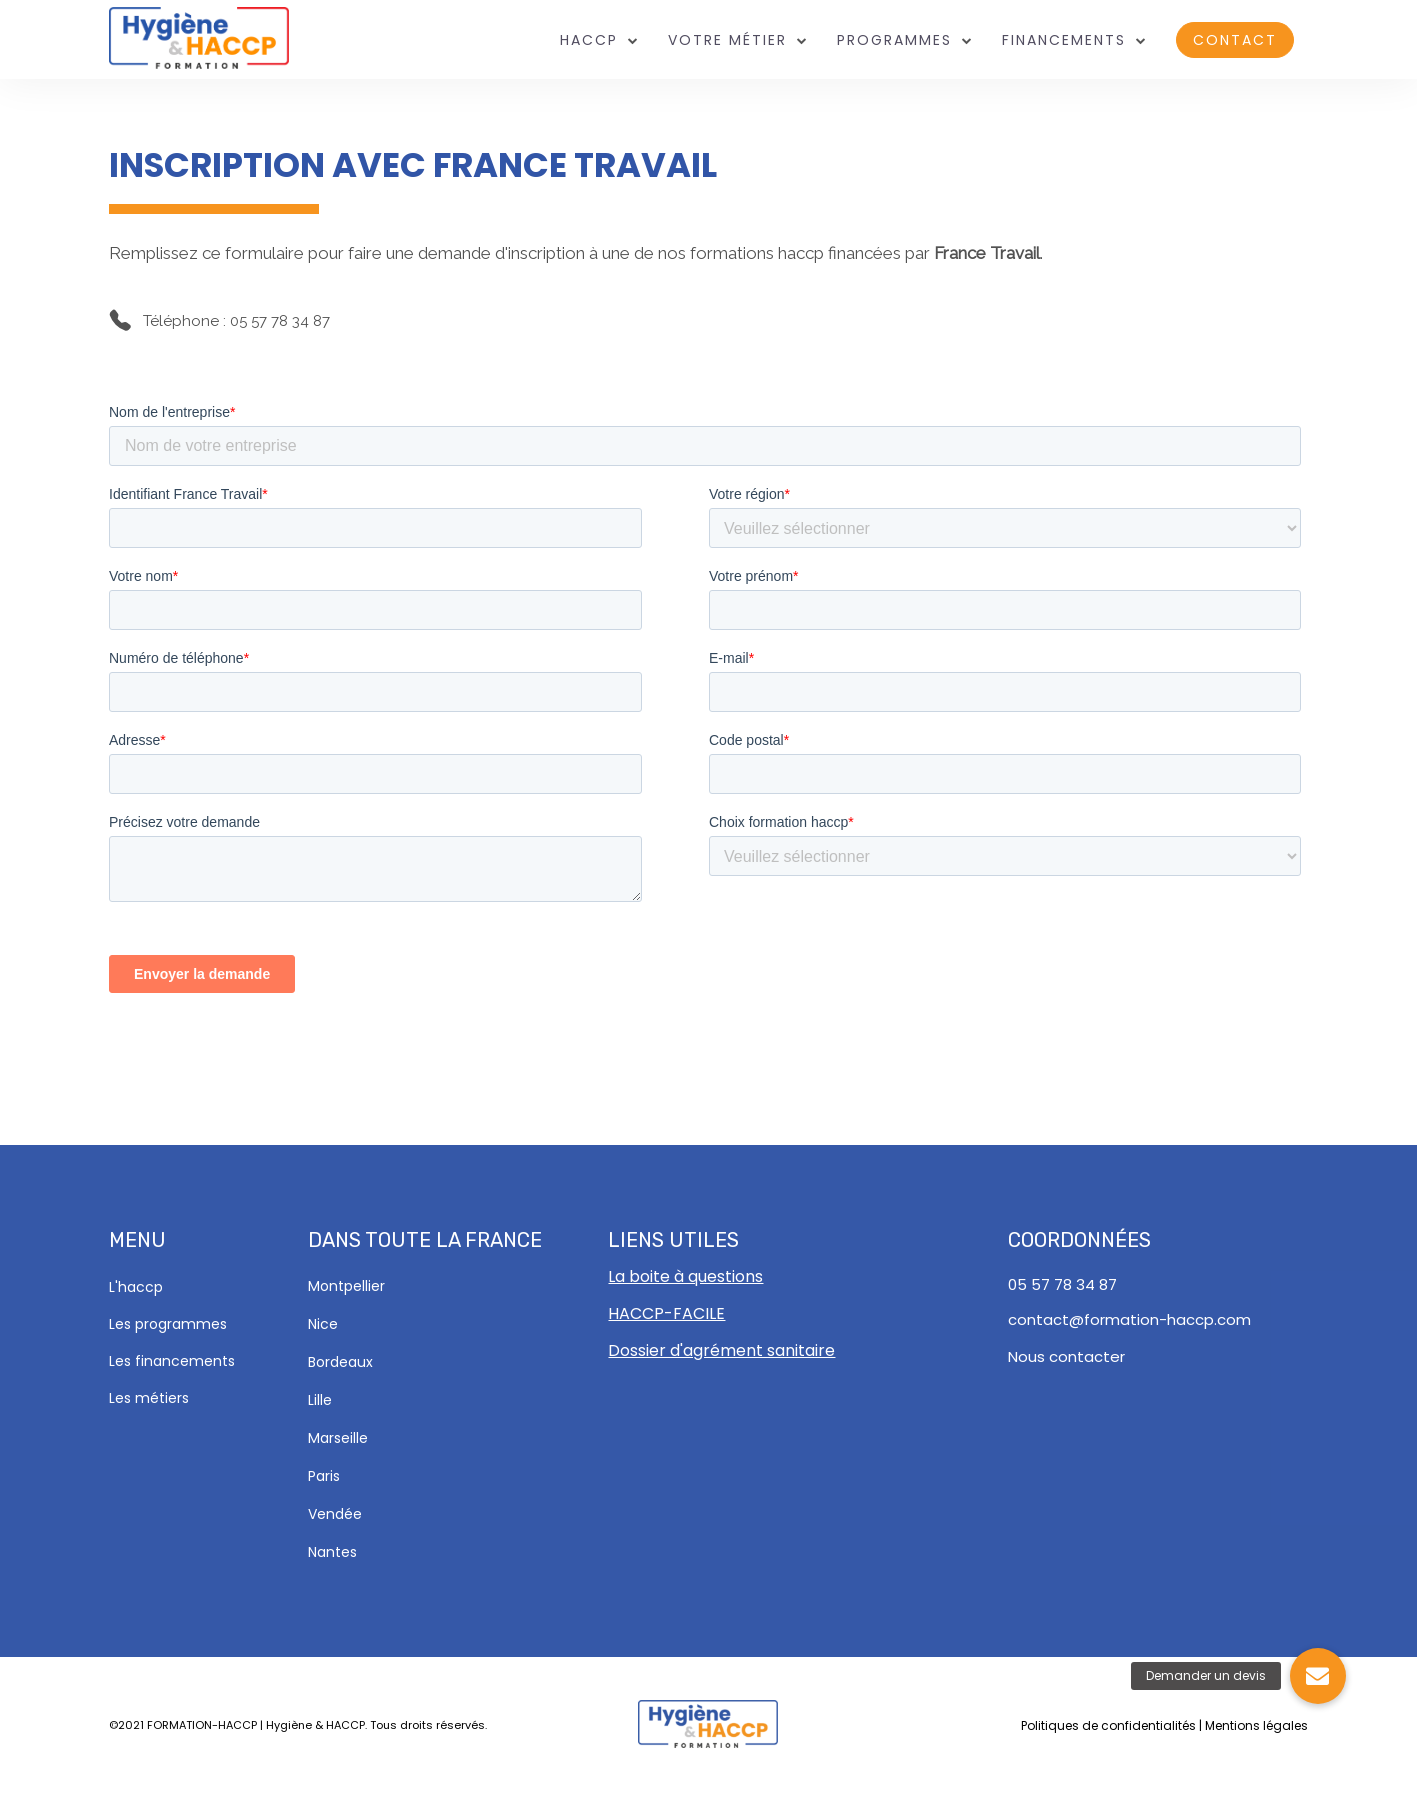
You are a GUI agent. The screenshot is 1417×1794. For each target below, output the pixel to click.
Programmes (894, 40)
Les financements (172, 1361)
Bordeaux (340, 1362)
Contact (1235, 40)
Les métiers (149, 1398)
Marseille (338, 1438)
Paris (324, 1476)
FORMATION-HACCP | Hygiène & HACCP (256, 1725)
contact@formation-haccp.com (1129, 1319)
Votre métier (727, 40)
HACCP (589, 40)
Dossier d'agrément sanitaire (721, 1350)
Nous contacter (1066, 1356)
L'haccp (136, 1287)
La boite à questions (685, 1276)
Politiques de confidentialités (1108, 1725)
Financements (1064, 40)
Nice (323, 1324)
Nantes (332, 1552)
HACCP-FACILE (666, 1313)
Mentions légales (1256, 1725)
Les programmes (168, 1324)
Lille (320, 1400)
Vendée (335, 1514)
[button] (1318, 1676)
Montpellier (346, 1286)
